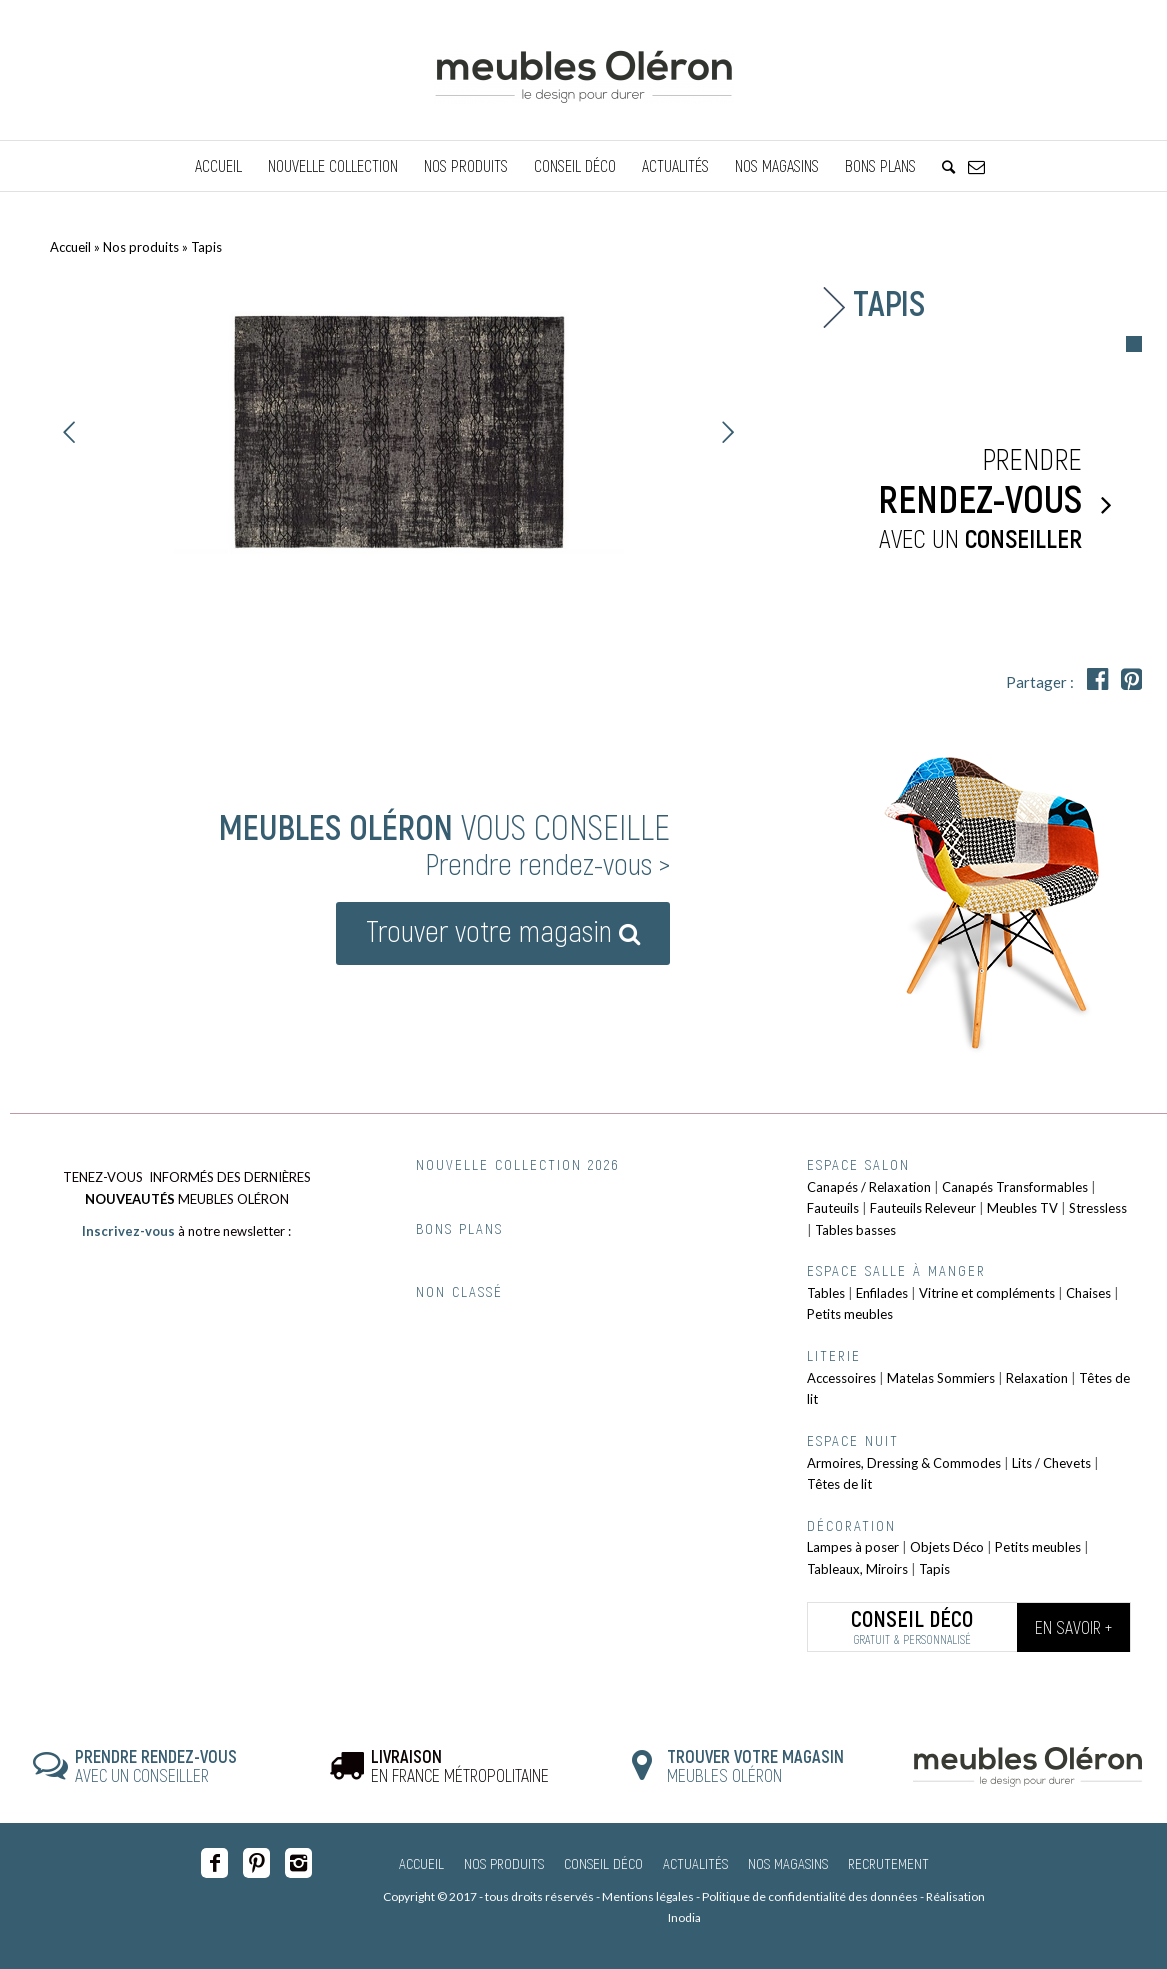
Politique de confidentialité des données (810, 1896)
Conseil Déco (603, 1863)
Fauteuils (833, 1208)
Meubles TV (1022, 1208)
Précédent (70, 432)
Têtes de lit (839, 1484)
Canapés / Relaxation (869, 1187)
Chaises (1088, 1293)
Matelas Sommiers (941, 1378)
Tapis (934, 1569)
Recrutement (888, 1863)
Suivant (728, 432)
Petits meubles (850, 1314)
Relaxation (1037, 1378)
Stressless (1098, 1208)
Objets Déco (947, 1547)
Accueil (70, 247)
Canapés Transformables (1015, 1187)
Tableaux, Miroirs (857, 1569)
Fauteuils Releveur (923, 1208)
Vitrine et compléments (987, 1293)
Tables (826, 1293)
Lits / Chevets (1051, 1463)
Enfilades (882, 1293)
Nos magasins (788, 1863)
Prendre (957, 499)
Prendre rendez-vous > (547, 863)
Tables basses (855, 1230)
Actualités (695, 1863)
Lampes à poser (853, 1547)
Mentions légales (648, 1896)
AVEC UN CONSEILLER (156, 1766)
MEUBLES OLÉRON (755, 1766)
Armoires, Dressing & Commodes (904, 1463)
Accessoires (841, 1378)
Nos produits (141, 247)
